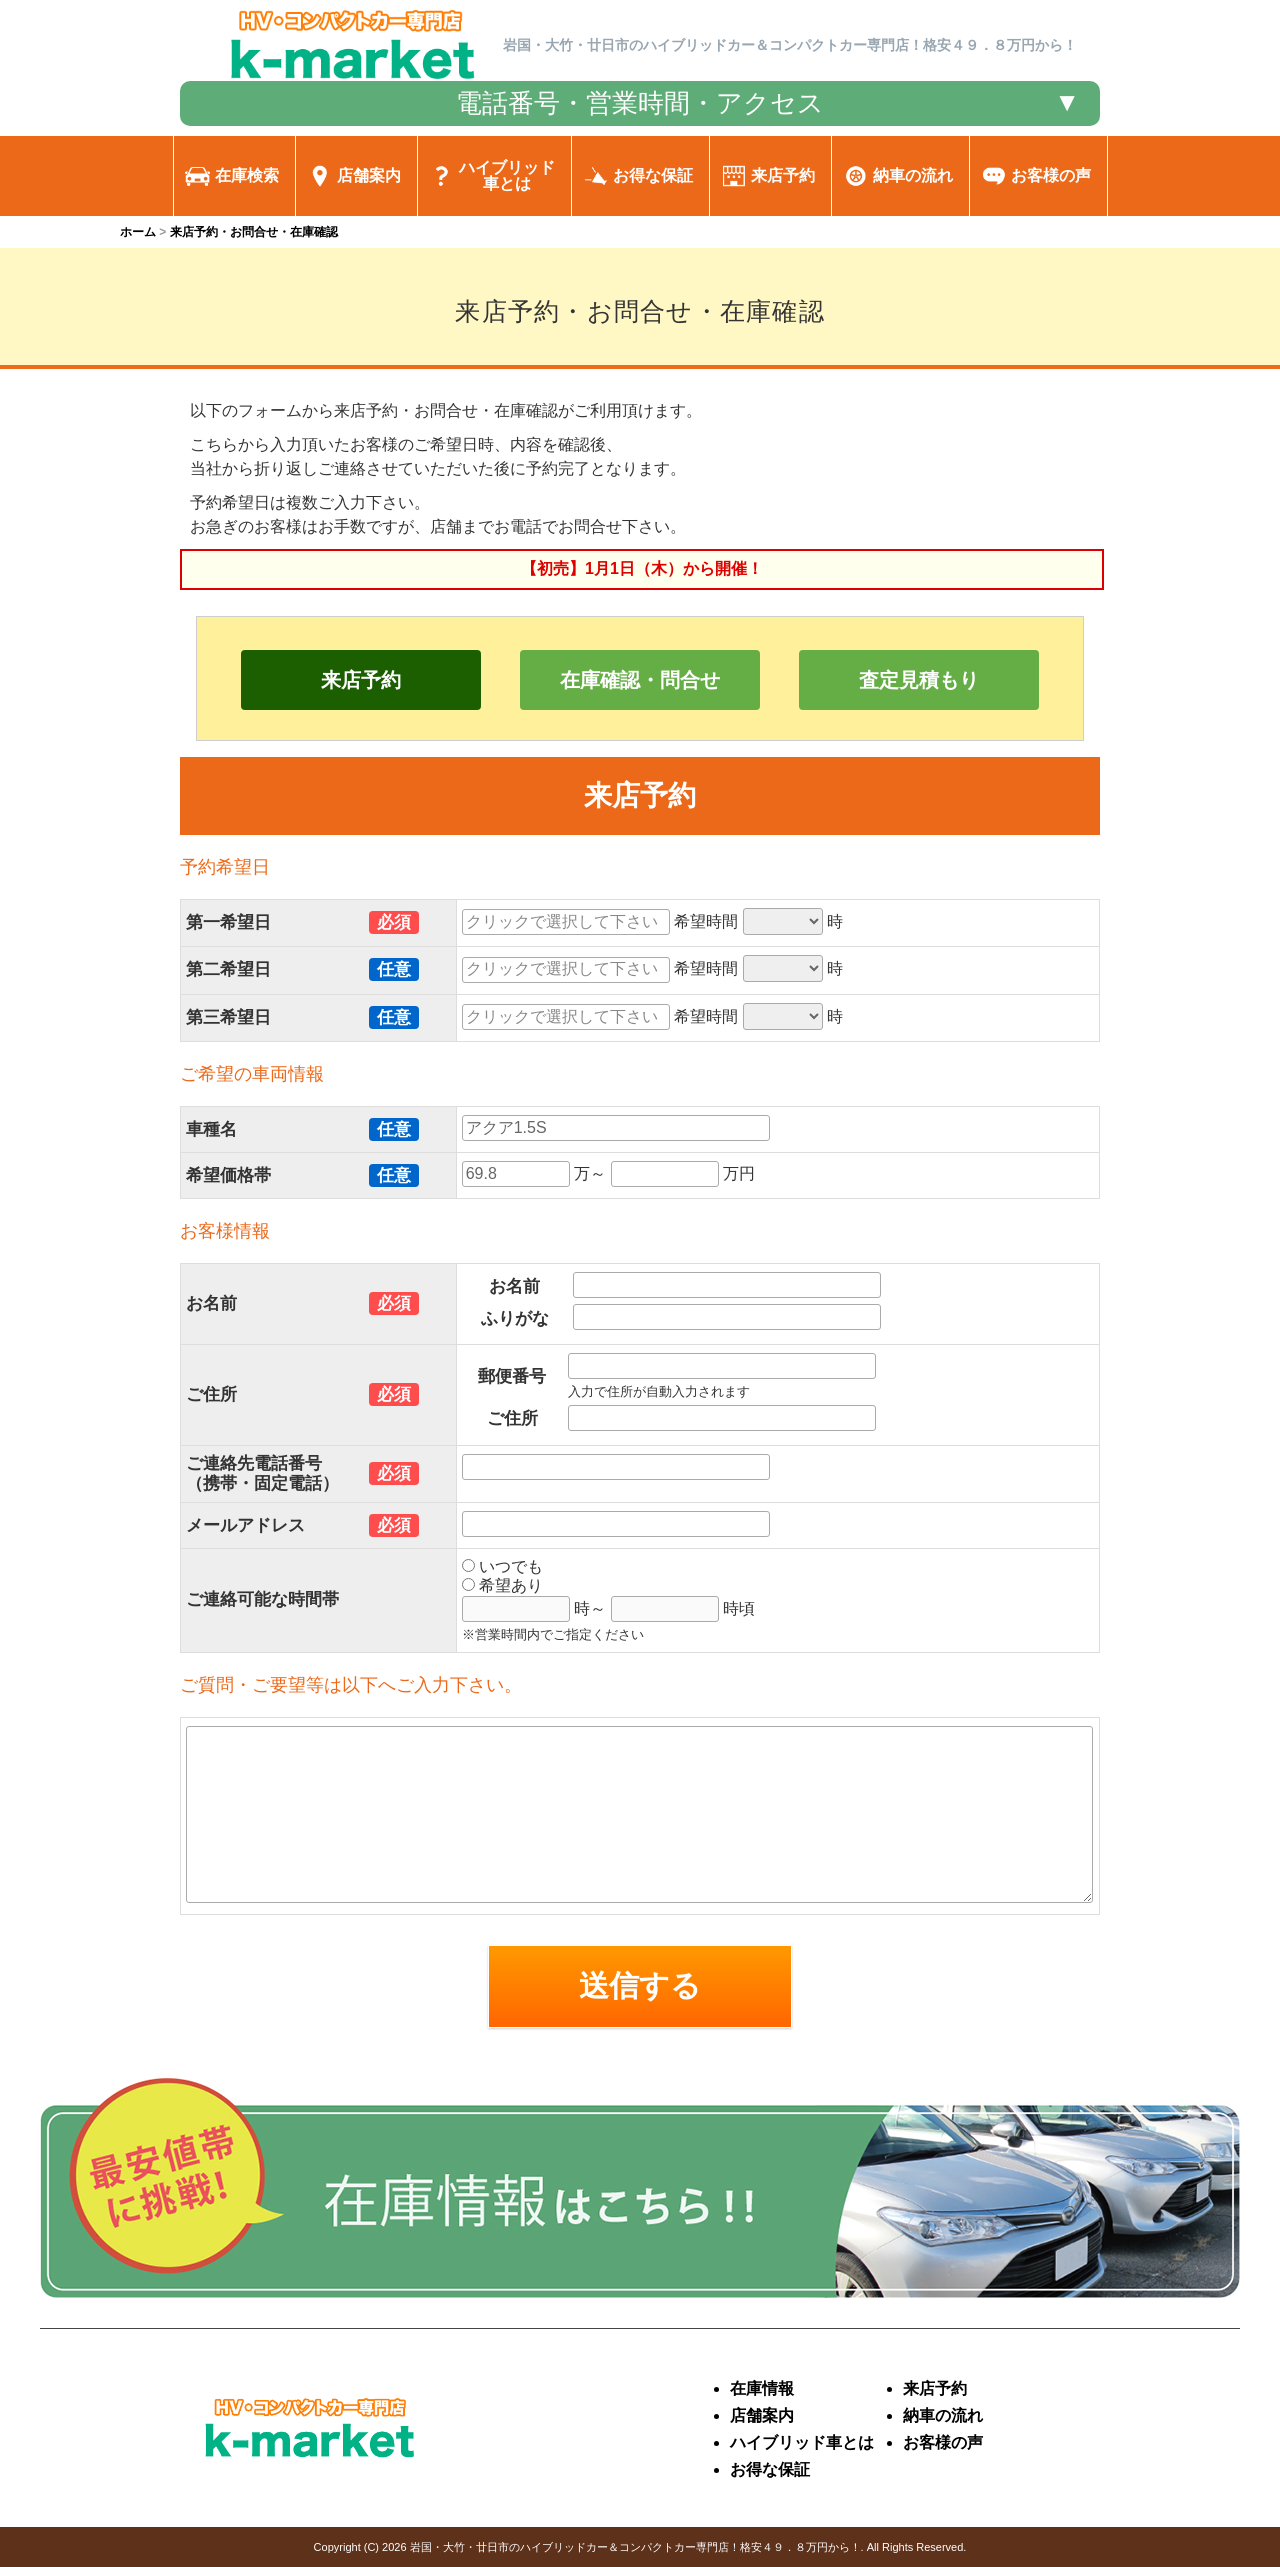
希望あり (502, 1585)
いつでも (502, 1566)
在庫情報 (762, 2388)
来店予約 (361, 680)
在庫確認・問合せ (640, 680)
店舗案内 (762, 2415)
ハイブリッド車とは (802, 2442)
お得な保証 (770, 2469)
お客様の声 (943, 2442)
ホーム (138, 232)
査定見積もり (919, 680)
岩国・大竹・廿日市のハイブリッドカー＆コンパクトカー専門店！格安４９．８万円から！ (635, 2547)
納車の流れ (943, 2415)
